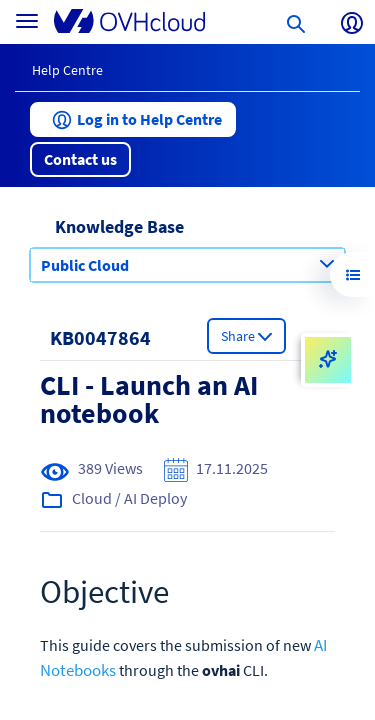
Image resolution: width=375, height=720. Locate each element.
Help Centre (67, 70)
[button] (133, 119)
